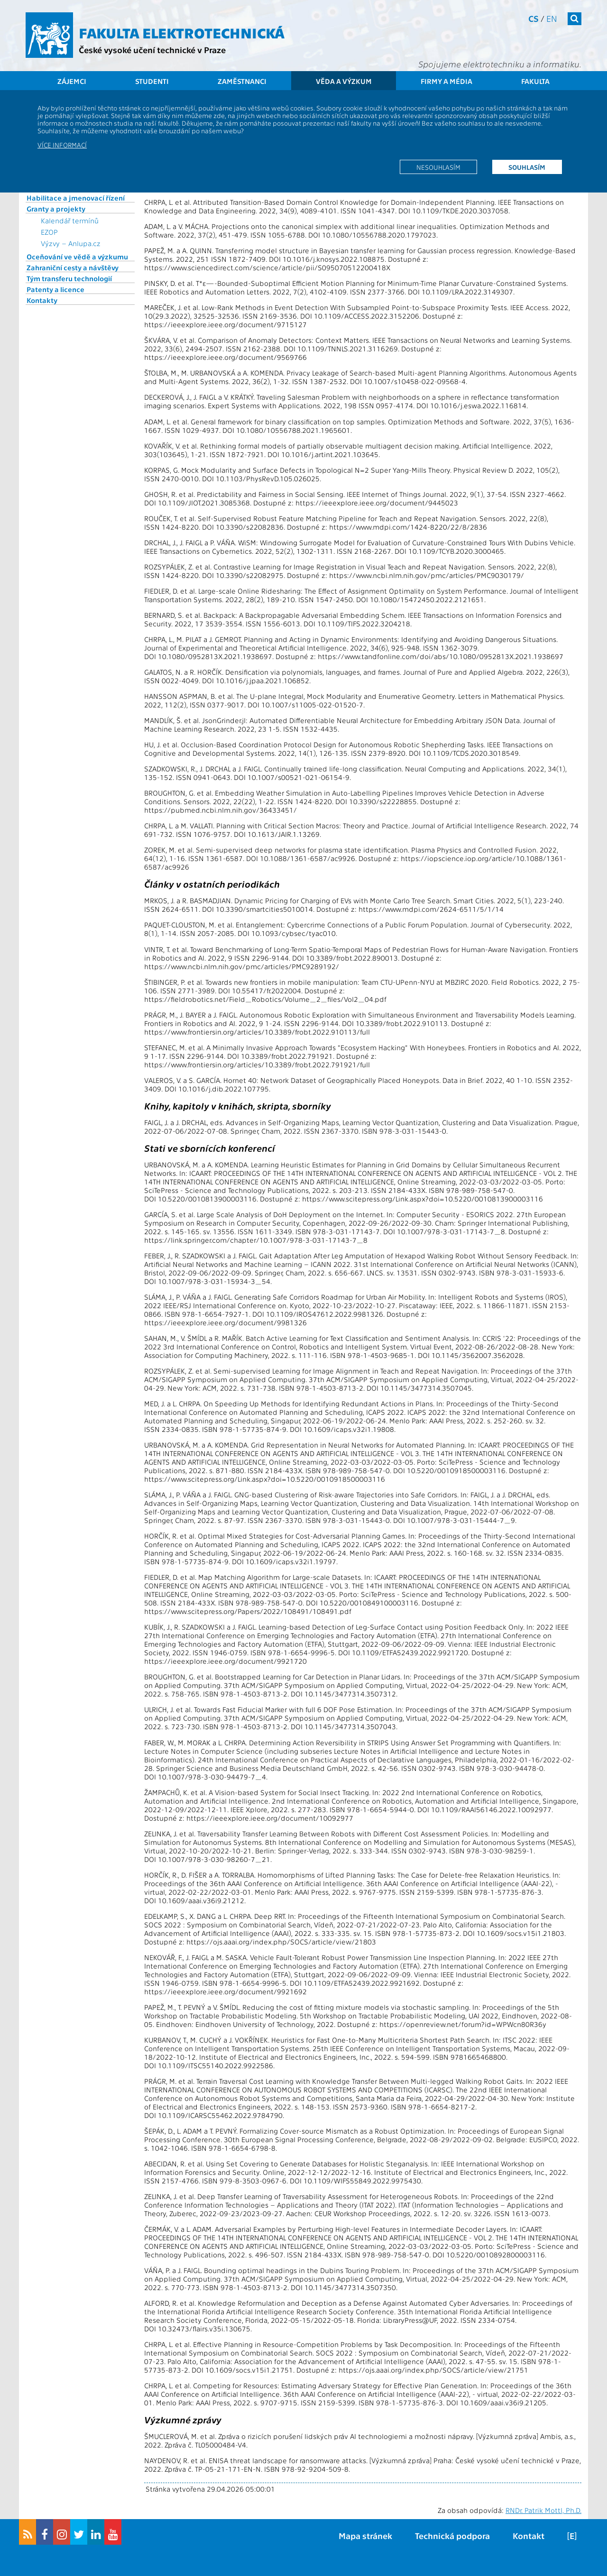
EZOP (49, 232)
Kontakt (528, 2535)
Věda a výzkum (344, 81)
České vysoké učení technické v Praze (152, 50)
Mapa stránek (365, 2535)
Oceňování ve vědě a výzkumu (77, 256)
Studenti (152, 81)
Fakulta (535, 81)
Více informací (62, 144)
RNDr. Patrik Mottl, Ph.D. (543, 2510)
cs (533, 18)
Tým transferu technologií (69, 278)
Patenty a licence (55, 289)
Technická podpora (452, 2535)
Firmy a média (446, 81)
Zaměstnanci (242, 81)
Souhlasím (526, 167)
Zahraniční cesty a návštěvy (73, 267)
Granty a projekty (56, 208)
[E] (572, 2535)
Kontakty (42, 300)
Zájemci (71, 81)
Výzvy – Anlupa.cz (71, 243)
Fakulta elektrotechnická (182, 32)
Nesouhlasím (438, 167)
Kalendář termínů (70, 220)
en (551, 18)
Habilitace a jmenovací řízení (76, 197)
